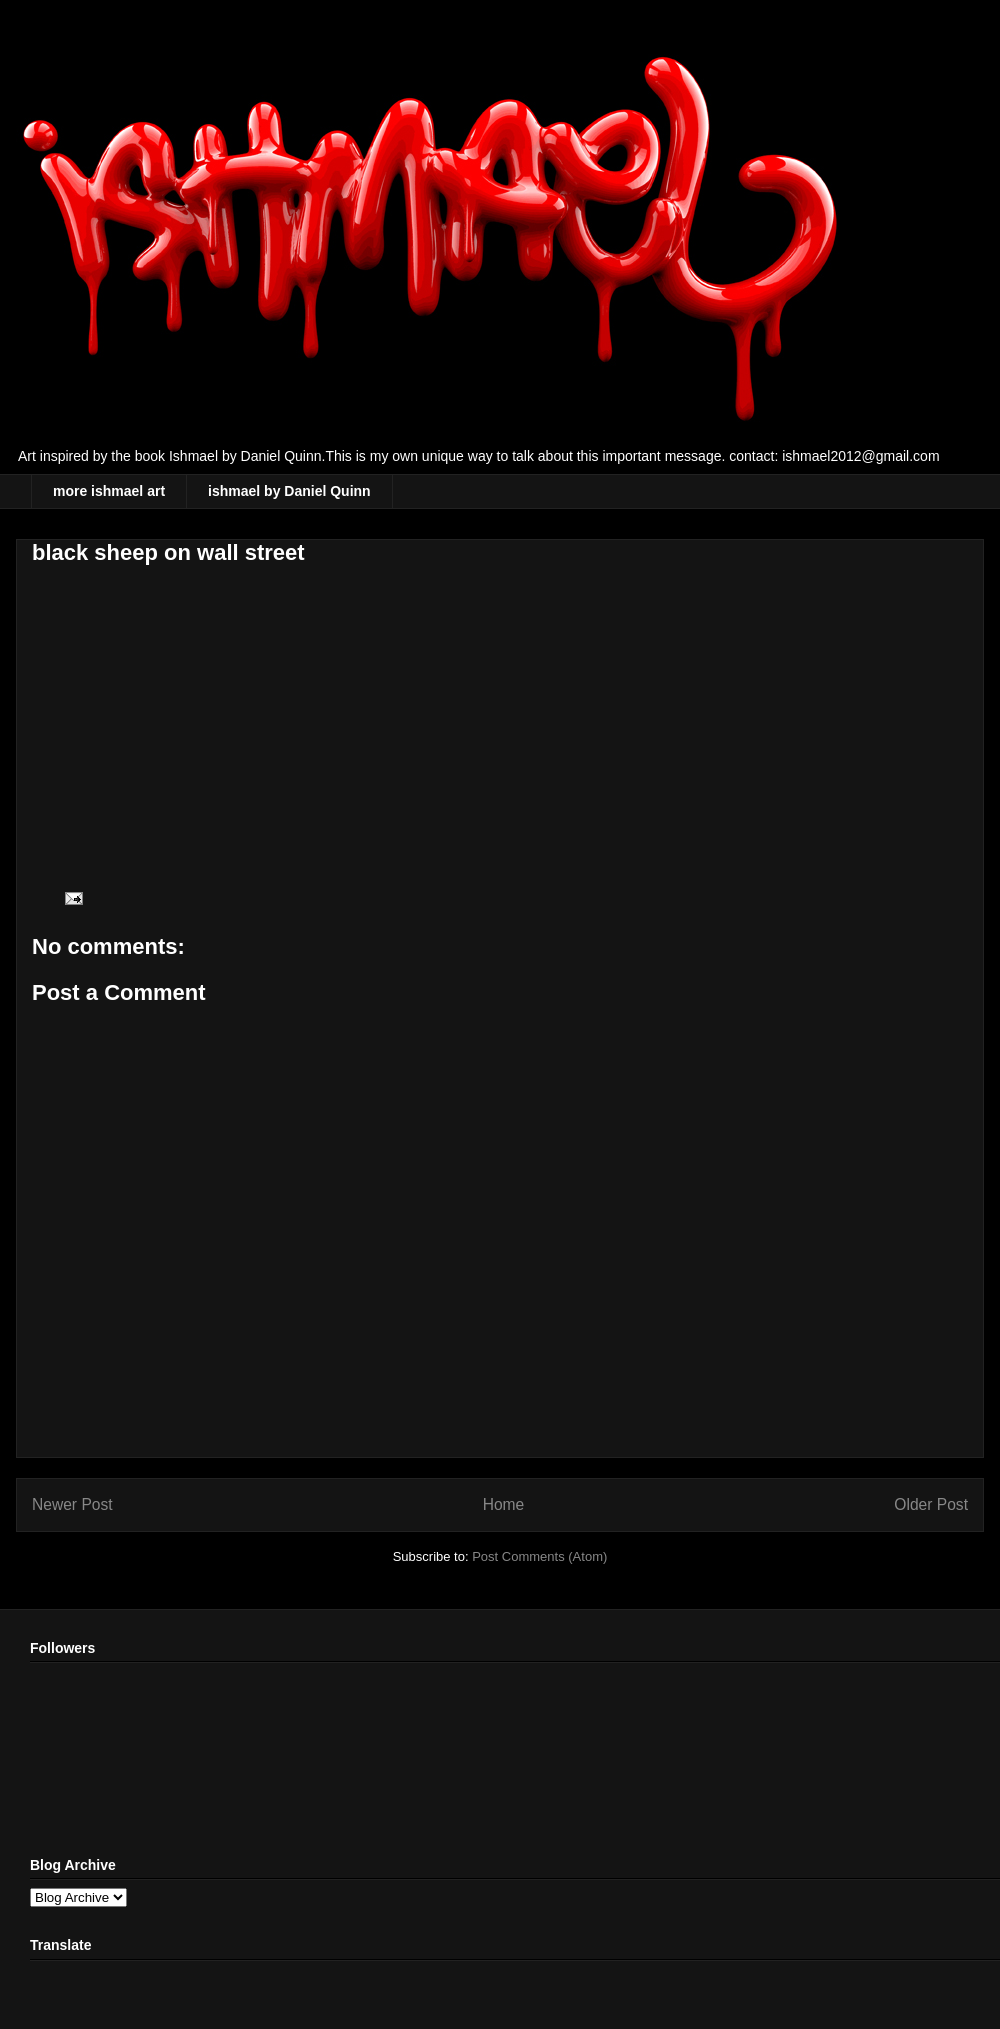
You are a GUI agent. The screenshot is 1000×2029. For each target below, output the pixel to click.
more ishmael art (109, 491)
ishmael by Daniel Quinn (289, 491)
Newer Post (72, 1504)
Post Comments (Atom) (539, 1556)
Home (504, 1504)
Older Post (931, 1504)
